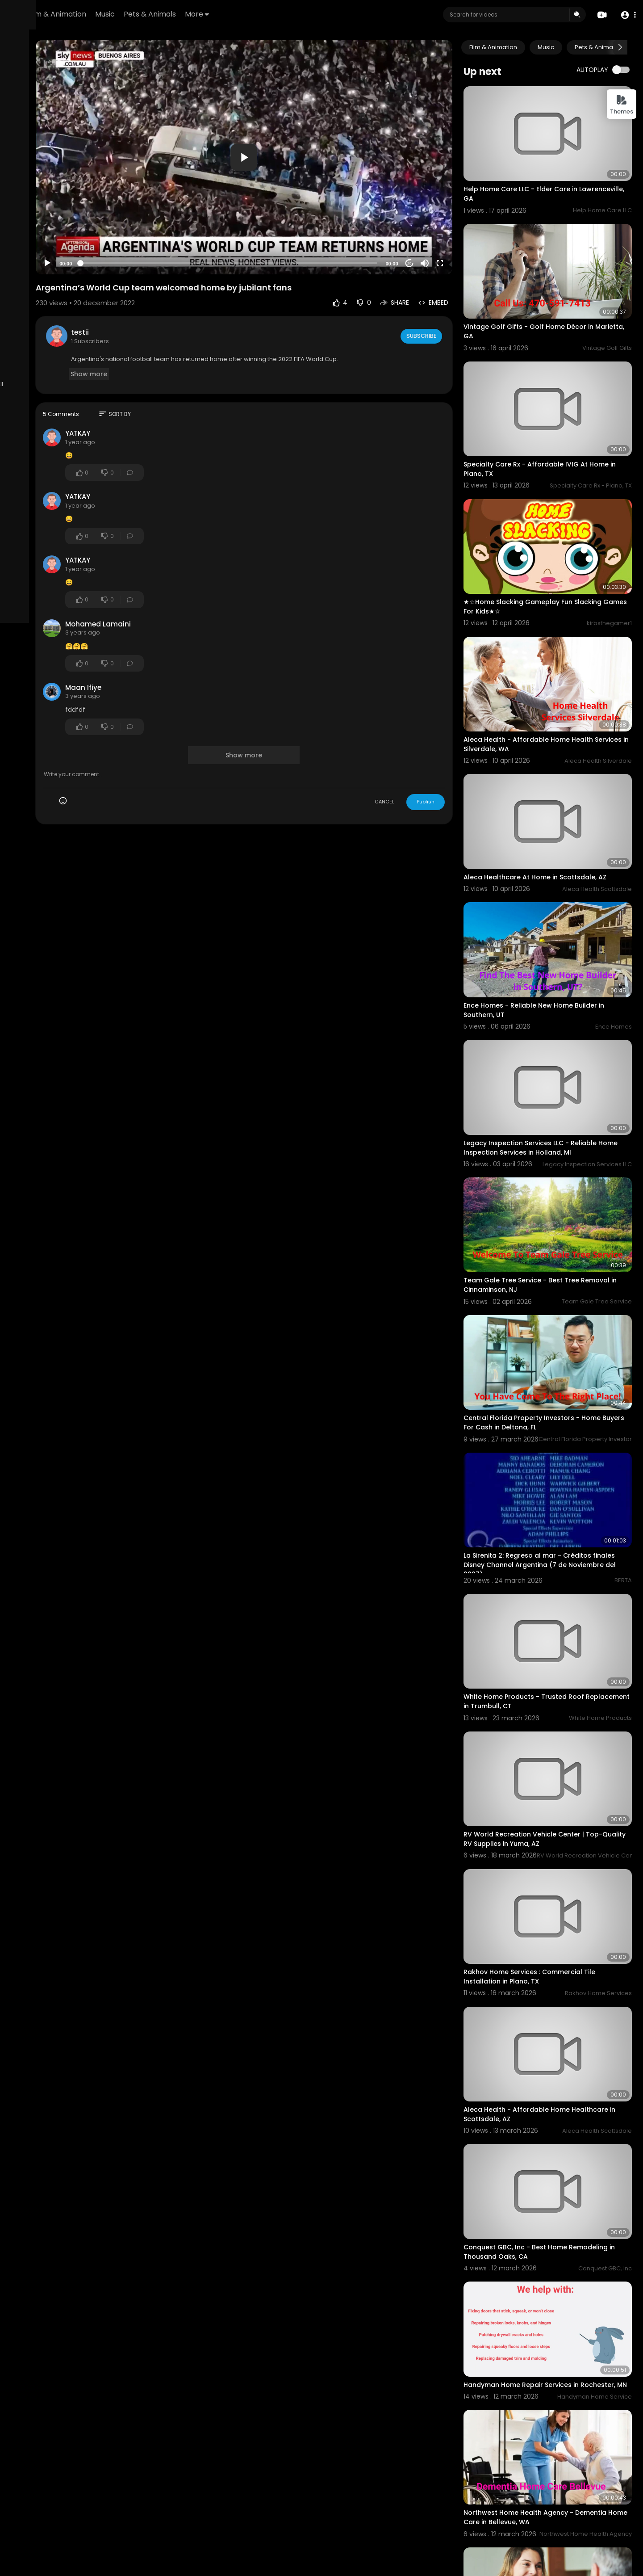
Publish (454, 763)
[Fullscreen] (468, 225)
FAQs (61, 336)
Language (64, 367)
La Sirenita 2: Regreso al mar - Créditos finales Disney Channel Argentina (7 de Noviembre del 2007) (556, 1396)
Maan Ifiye (179, 649)
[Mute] (453, 225)
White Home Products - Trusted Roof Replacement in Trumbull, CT (552, 1517)
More (308, 14)
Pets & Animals (261, 14)
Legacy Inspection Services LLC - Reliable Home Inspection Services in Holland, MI (558, 1027)
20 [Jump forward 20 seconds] (438, 225)
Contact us (57, 357)
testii (176, 294)
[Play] (143, 225)
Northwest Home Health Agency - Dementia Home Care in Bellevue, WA (552, 2245)
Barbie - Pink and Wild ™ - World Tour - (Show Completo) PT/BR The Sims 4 (555, 2488)
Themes (621, 105)
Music (216, 14)
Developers (28, 367)
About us (24, 357)
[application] (306, 138)
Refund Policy (30, 336)
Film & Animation (167, 14)
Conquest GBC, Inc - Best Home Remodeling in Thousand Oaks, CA (548, 2002)
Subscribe (449, 298)
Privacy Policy (73, 346)
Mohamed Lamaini (194, 586)
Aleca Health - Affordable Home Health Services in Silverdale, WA (557, 663)
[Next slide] (620, 47)
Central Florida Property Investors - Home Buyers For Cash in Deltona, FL (560, 1270)
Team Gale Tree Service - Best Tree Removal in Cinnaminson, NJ (550, 1148)
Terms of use (30, 346)
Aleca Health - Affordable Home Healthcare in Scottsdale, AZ (545, 1880)
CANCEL (413, 763)
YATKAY (173, 395)
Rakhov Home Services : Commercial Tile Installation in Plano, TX (558, 1759)
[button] (626, 15)
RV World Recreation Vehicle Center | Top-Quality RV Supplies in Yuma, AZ (561, 1638)
